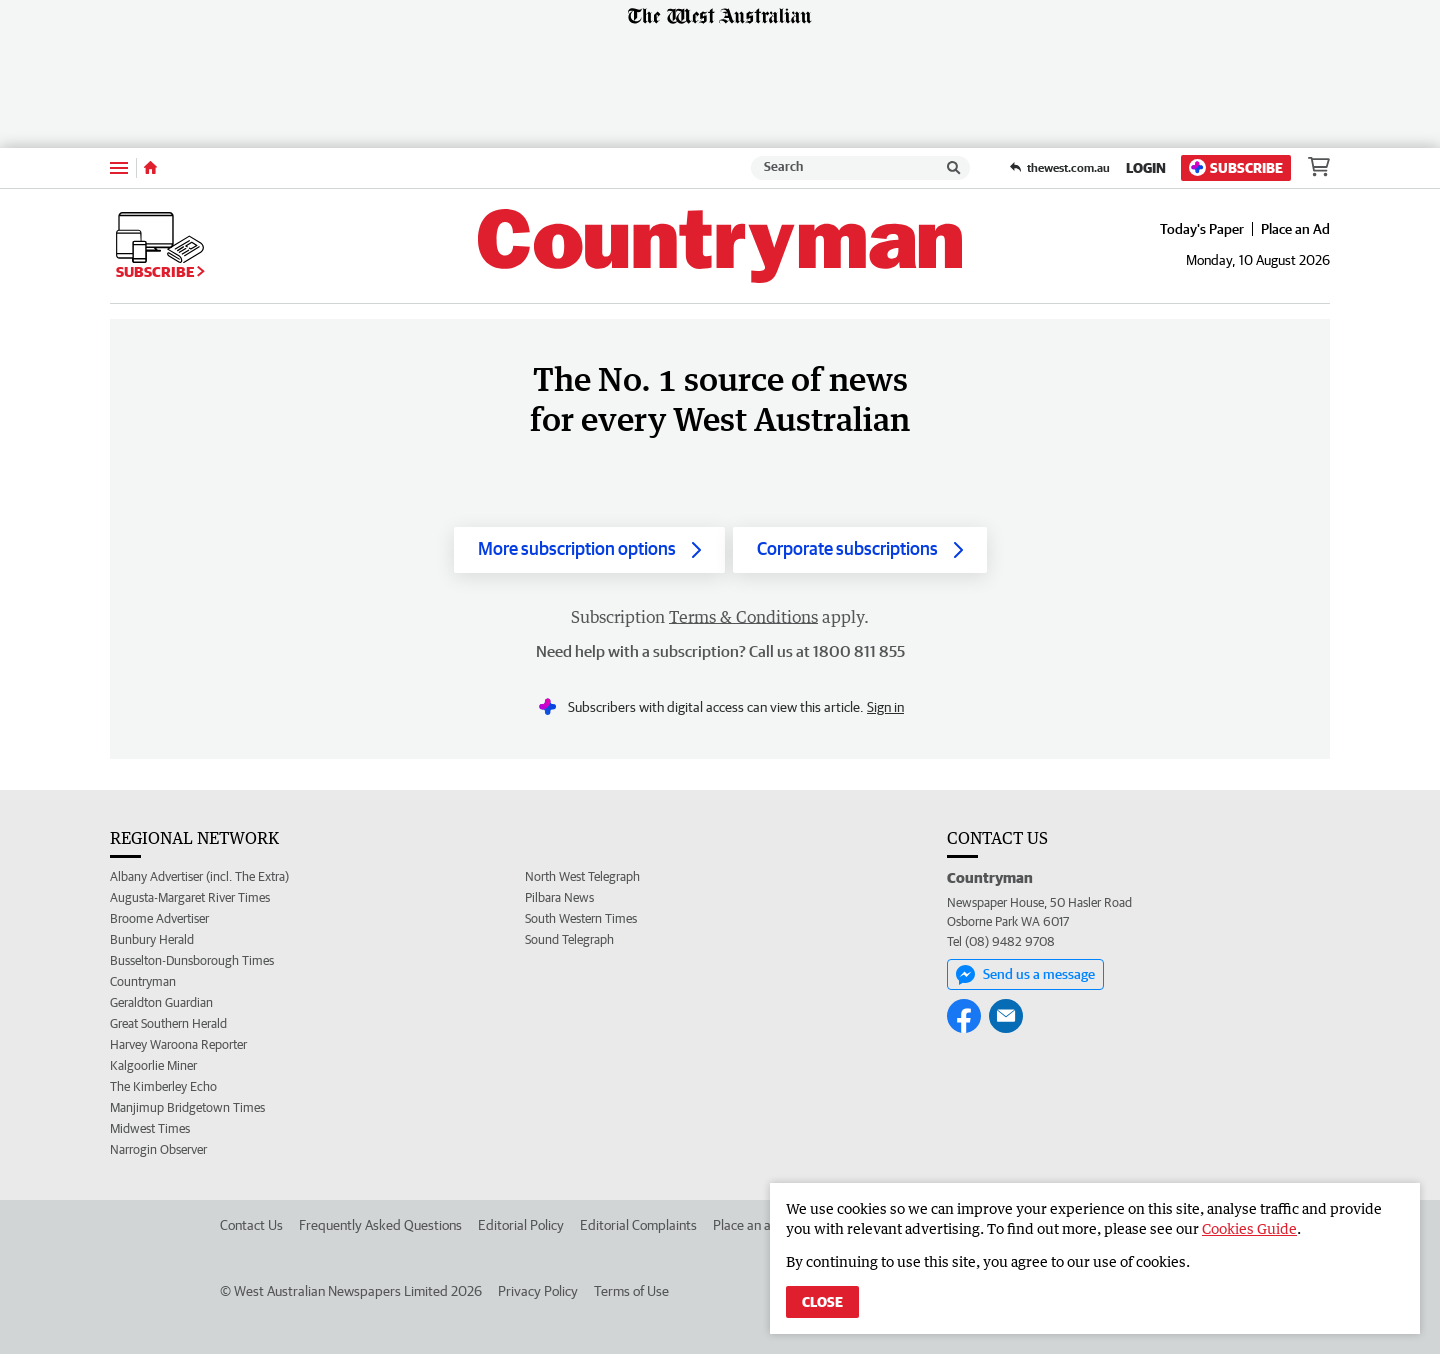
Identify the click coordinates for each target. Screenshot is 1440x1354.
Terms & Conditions (743, 617)
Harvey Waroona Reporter (178, 1044)
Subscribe (1236, 167)
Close (822, 1302)
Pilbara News (559, 897)
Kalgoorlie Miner (153, 1065)
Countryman (143, 981)
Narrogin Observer (158, 1149)
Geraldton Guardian (161, 1002)
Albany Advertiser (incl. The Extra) (199, 876)
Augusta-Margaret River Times (190, 897)
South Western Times (581, 918)
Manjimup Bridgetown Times (187, 1107)
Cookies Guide (1249, 1228)
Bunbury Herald (152, 939)
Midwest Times (150, 1128)
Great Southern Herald (168, 1023)
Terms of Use (631, 1291)
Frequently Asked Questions (380, 1225)
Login (1146, 168)
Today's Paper (1202, 229)
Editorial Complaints (638, 1225)
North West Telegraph (582, 876)
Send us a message (1025, 975)
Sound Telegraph (569, 939)
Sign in (885, 707)
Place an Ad (1295, 229)
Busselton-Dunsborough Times (192, 960)
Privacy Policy (538, 1291)
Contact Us (251, 1225)
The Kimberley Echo (163, 1086)
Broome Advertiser (159, 918)
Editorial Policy (521, 1225)
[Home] (150, 168)
